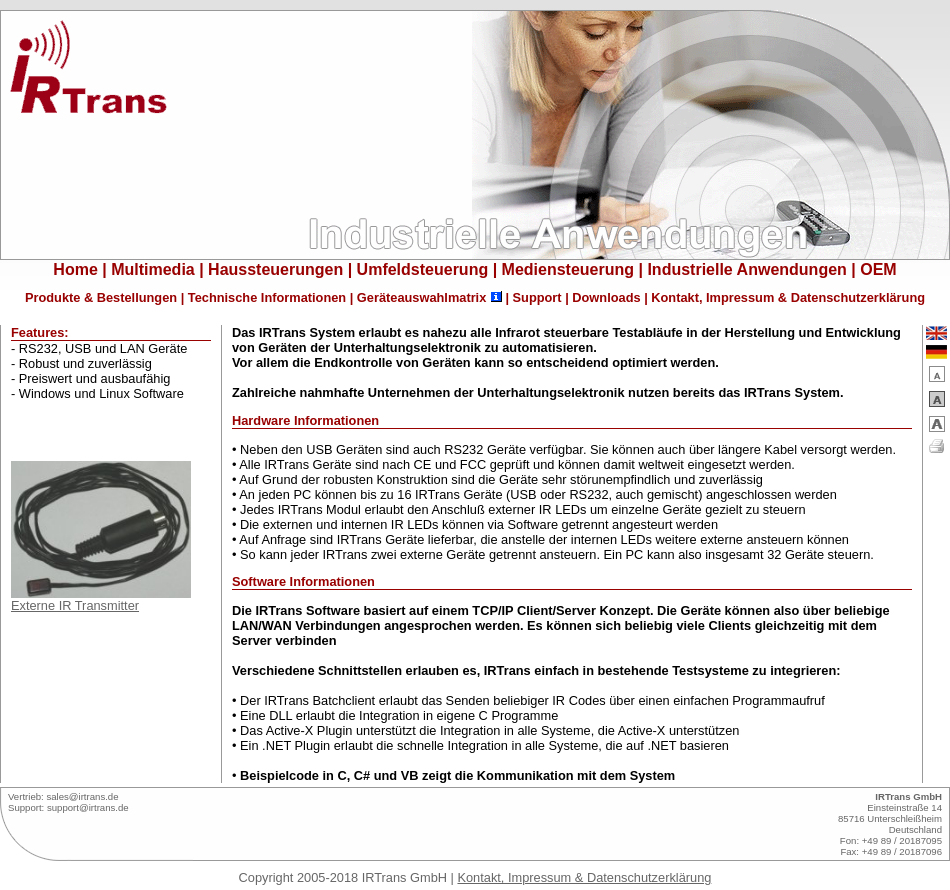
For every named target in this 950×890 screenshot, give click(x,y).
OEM (878, 269)
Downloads (606, 297)
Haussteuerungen (275, 269)
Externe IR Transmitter (101, 599)
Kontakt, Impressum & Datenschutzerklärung (788, 297)
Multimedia (153, 269)
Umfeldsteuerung (423, 269)
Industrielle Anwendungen (746, 269)
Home (75, 269)
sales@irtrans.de (82, 796)
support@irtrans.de (88, 807)
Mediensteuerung (568, 269)
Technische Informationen (267, 297)
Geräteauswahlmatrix (421, 297)
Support (537, 297)
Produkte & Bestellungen (101, 297)
